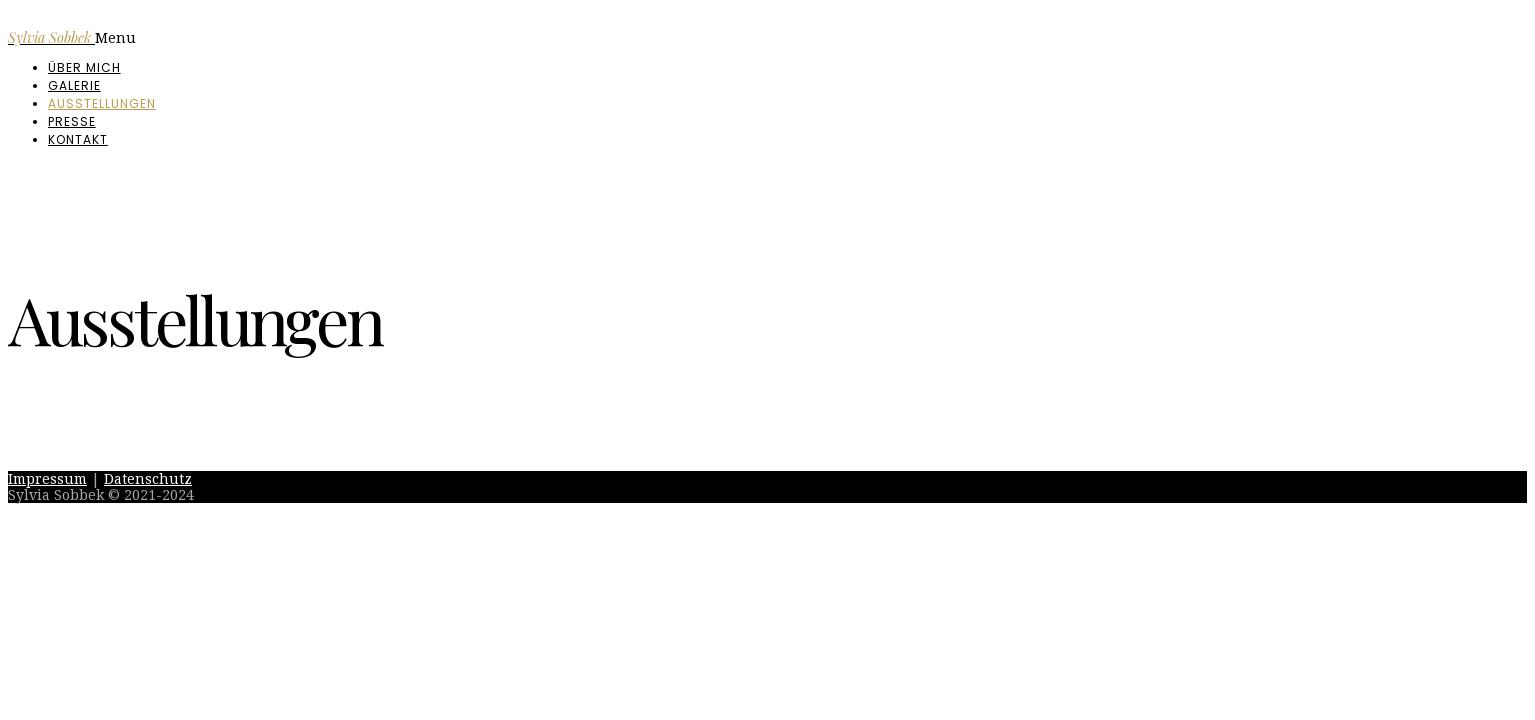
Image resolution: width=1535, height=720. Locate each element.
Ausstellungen (101, 103)
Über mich (84, 67)
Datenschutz (148, 479)
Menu (115, 38)
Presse (72, 121)
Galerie (74, 85)
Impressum (47, 479)
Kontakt (78, 139)
